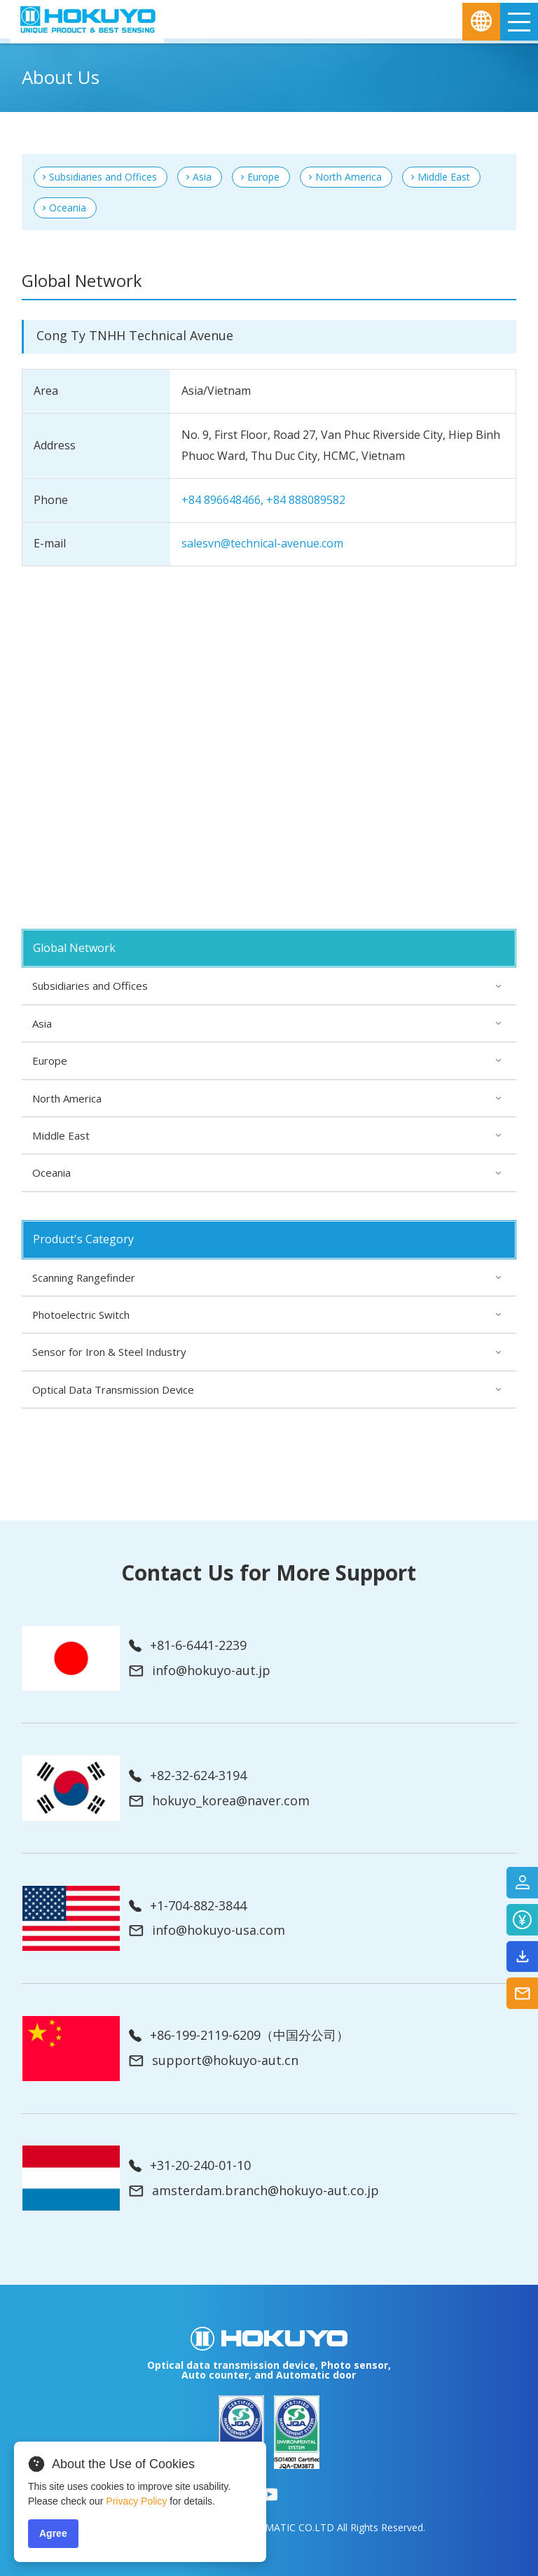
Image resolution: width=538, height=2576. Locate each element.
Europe (263, 176)
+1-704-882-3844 (188, 1906)
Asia (202, 176)
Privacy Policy (136, 2501)
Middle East (444, 176)
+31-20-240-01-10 (190, 2166)
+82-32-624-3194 (188, 1776)
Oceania (67, 207)
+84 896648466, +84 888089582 (263, 499)
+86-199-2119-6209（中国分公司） (239, 2035)
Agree (53, 2533)
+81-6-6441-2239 (188, 1645)
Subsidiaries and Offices (103, 176)
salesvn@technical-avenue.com (262, 543)
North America (348, 176)
